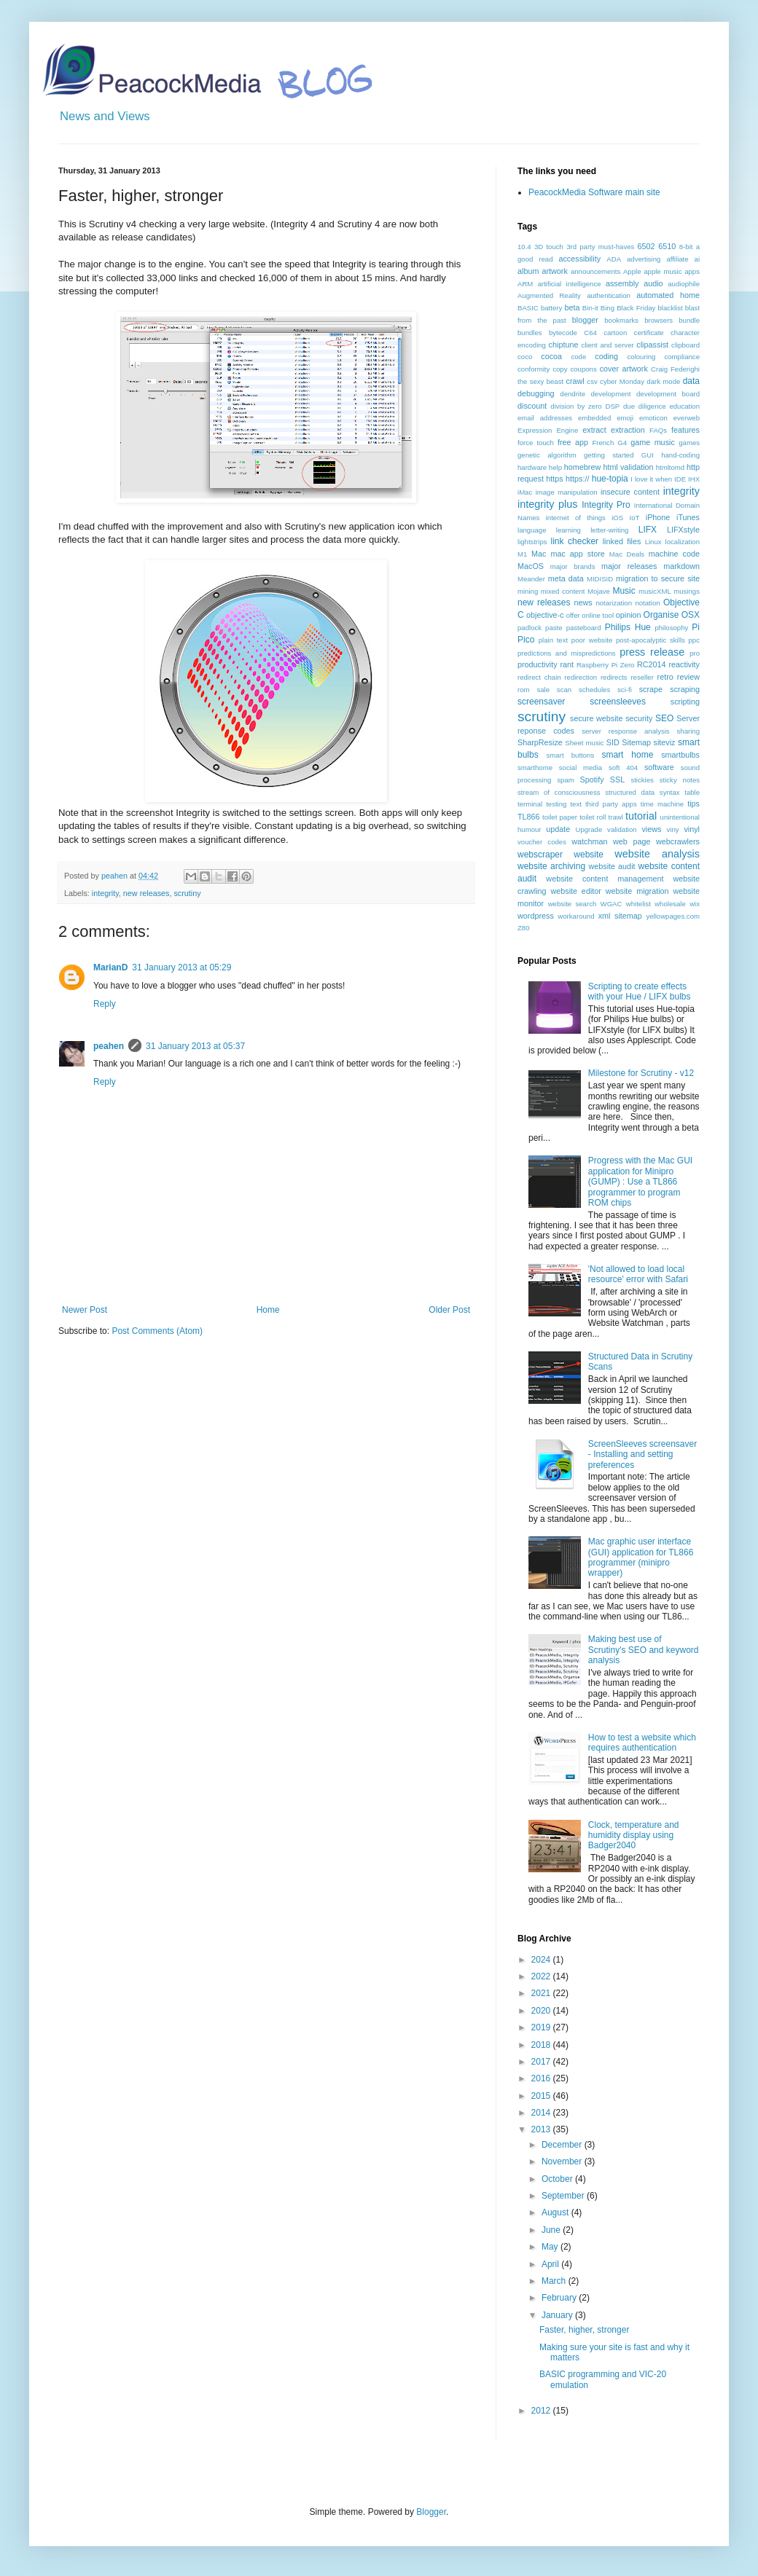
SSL (617, 779)
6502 (646, 246)
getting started (608, 455)
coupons (583, 369)
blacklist (670, 308)
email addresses (544, 418)
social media (580, 767)
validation (622, 829)
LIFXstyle (683, 529)
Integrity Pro (606, 505)
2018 (542, 2045)
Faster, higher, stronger (584, 2330)
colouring (642, 357)
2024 (542, 1960)
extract (594, 429)
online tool (598, 615)
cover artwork (624, 368)
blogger (585, 319)
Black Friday (636, 308)
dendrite (572, 394)
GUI (647, 455)
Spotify (592, 779)
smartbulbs (680, 754)
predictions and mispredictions (566, 653)
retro (665, 676)
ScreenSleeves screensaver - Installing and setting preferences (642, 1454)
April (551, 2264)
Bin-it (590, 308)
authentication (608, 295)
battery (551, 308)
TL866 (528, 816)
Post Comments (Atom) (157, 1331)
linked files (622, 541)
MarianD (110, 967)
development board (668, 394)
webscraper (540, 854)
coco (524, 357)
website (588, 854)
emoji (625, 418)
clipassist (652, 344)
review (688, 676)
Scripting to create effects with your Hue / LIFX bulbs (639, 991)
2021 (542, 1993)
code (578, 357)
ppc (694, 640)
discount (532, 405)
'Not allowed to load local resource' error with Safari (638, 1274)
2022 (542, 1976)
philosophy (671, 628)
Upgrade (588, 829)
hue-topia (610, 479)
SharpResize (540, 742)
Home (268, 1310)
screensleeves (618, 701)
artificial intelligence (569, 284)
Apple (632, 271)
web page (631, 841)
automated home (668, 295)
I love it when (651, 479)
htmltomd (670, 467)
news (583, 602)
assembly (622, 283)
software (659, 767)
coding (606, 356)
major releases (629, 566)
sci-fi (624, 690)
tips (693, 803)
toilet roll (592, 817)
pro (694, 653)
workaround (576, 916)
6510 (667, 246)
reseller (641, 677)
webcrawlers (678, 841)
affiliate (677, 259)
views (651, 829)
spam (565, 780)
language (531, 530)
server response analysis (625, 731)
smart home (627, 755)
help (555, 467)
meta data (566, 578)
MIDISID (600, 579)
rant (567, 664)
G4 (622, 443)
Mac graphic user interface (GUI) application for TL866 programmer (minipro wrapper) (641, 1557)
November (563, 2161)
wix (694, 904)
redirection (580, 677)
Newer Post (84, 1310)
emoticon (653, 418)
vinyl (692, 829)
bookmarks (621, 320)
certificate (649, 333)
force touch (535, 443)
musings (686, 591)
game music (652, 442)
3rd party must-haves (600, 247)
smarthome (534, 767)
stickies (641, 780)
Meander (531, 579)
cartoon (615, 333)
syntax (670, 792)
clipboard (685, 345)
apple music (662, 271)
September (564, 2196)
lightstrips (532, 542)
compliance (682, 357)
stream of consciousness (559, 792)
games (689, 443)
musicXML (654, 591)
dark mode (663, 381)
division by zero (575, 406)
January (558, 2315)
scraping (685, 689)
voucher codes (541, 842)
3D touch (548, 247)
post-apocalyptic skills (650, 640)
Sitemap (636, 742)
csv (592, 381)
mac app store (577, 553)
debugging (535, 393)
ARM (525, 284)
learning (568, 530)
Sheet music (584, 743)
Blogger (431, 2512)
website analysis (657, 854)
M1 (522, 554)
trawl (616, 817)
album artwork (542, 271)
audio (653, 283)
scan (564, 690)
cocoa (551, 356)
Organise (661, 615)
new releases (146, 893)
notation (647, 603)
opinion (628, 614)
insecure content (630, 491)
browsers (658, 320)
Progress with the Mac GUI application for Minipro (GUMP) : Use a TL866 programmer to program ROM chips (640, 1181)
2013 (542, 2129)
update (558, 829)
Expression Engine (547, 430)
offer (573, 615)
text (575, 804)
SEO (664, 718)
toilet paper (559, 817)
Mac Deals (626, 554)
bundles (529, 333)
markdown (681, 566)
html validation (628, 467)
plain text (553, 640)
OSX (690, 615)
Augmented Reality (549, 295)
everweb (686, 418)
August (556, 2212)
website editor (575, 891)
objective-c (545, 614)
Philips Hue (628, 627)
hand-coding (680, 455)
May (551, 2247)
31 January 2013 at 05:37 (195, 1046)
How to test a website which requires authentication (642, 1742)
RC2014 (651, 664)
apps (692, 271)
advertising (643, 259)
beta (571, 307)
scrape (651, 689)
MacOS (530, 566)
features (685, 429)
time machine (662, 804)
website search (572, 904)
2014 (542, 2113)
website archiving (551, 866)
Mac (538, 553)
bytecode (563, 333)
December (563, 2145)
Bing (607, 308)
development (611, 394)
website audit (611, 866)
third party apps (611, 804)
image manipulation (567, 492)
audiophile (684, 284)
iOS (617, 518)
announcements (595, 271)
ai (697, 259)
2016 (542, 2078)
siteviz (664, 742)
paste (553, 628)
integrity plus (547, 504)
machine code (674, 553)
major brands (572, 566)
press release (652, 652)
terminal (529, 804)
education (684, 406)
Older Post (449, 1310)
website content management (604, 878)
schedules (594, 690)
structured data (630, 792)
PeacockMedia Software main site (594, 192)
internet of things (576, 518)
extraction (628, 429)
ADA (613, 259)
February (560, 2298)
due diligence (644, 406)
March (555, 2281)
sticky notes (680, 780)
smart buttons (571, 755)
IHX (694, 479)
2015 (542, 2096)
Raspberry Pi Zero (606, 665)
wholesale (670, 904)
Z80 (523, 928)
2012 (542, 2411)
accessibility (579, 258)
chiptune (564, 344)
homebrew (582, 467)
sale (543, 690)
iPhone (658, 517)
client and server (607, 345)
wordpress (535, 915)
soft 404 (623, 767)
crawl (575, 381)
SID (613, 742)
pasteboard (583, 628)
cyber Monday (622, 381)
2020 (542, 2011)
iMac (524, 492)
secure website (596, 718)
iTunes (688, 517)
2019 (542, 2027)
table (692, 792)
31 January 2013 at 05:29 (181, 967)
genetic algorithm (547, 455)
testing (556, 804)
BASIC (528, 308)
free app (573, 442)
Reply (104, 1004)
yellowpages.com (673, 916)
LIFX (647, 530)
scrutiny (186, 893)
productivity (537, 664)
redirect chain (539, 677)
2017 (542, 2062)
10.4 (524, 247)
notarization (613, 603)
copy (559, 369)
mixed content (563, 591)
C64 (590, 333)
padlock (529, 628)
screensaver (541, 701)
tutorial (641, 816)
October (558, 2179)
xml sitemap (620, 915)
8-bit (686, 247)
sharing (688, 731)
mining (527, 591)
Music (623, 591)
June (552, 2230)
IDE (680, 479)
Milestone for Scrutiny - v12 (641, 1073)
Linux (653, 542)
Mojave (598, 591)
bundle (689, 320)
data (691, 381)
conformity (533, 369)
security (638, 718)
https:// (577, 478)
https (554, 478)
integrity (105, 893)
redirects (614, 677)
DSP (612, 406)
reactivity (684, 664)
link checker (574, 541)
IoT (635, 518)
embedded (594, 418)
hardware (532, 467)
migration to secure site (658, 578)
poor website (591, 640)
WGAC (611, 904)
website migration (637, 891)
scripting (685, 701)
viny (673, 829)
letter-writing (609, 530)
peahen (108, 1046)
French (603, 443)
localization (682, 542)
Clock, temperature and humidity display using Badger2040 (633, 1835)
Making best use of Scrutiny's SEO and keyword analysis (643, 1649)
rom (523, 690)
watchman (589, 841)
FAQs (658, 430)
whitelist (638, 904)
